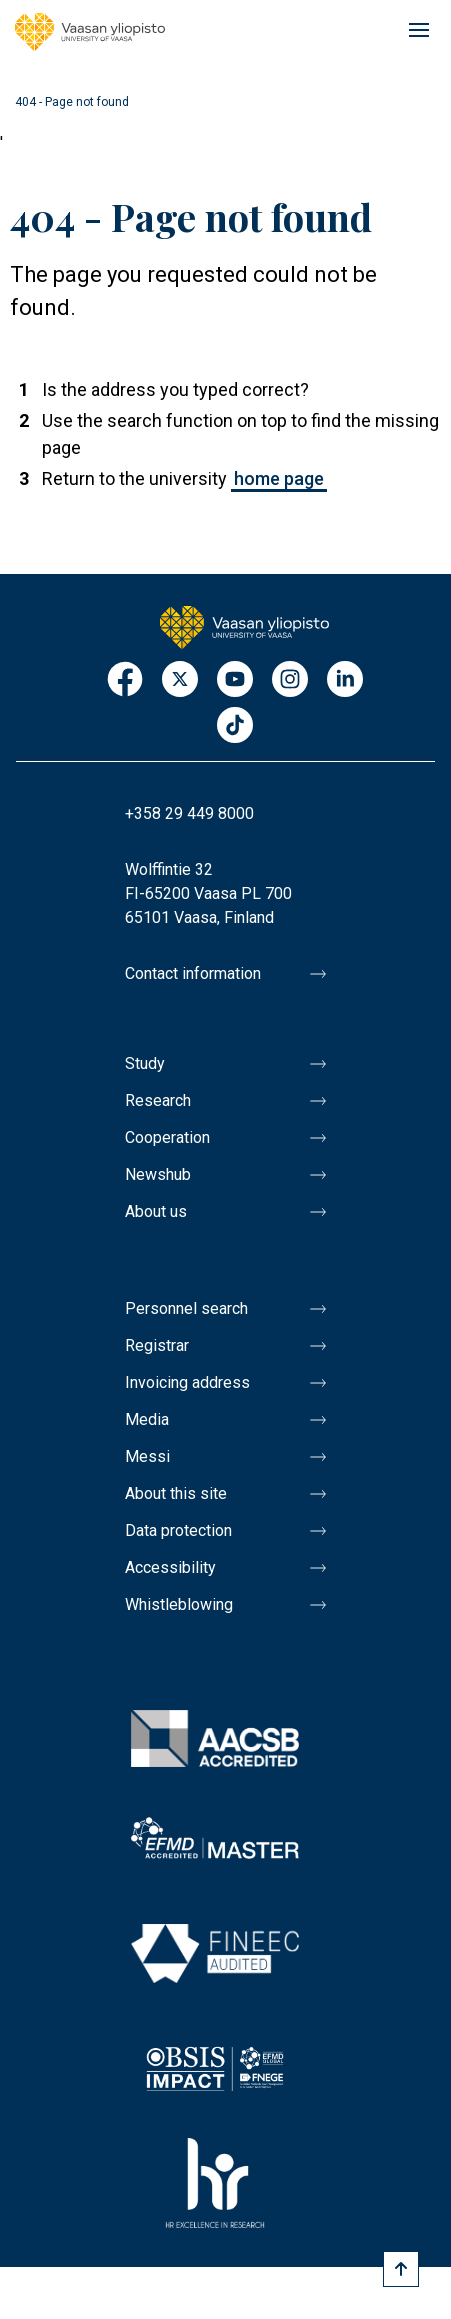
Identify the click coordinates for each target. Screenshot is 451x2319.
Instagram (290, 680)
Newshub (158, 1174)
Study (145, 1063)
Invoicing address (187, 1382)
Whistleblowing (179, 1604)
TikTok (235, 726)
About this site (176, 1493)
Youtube (235, 680)
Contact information (193, 973)
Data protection (178, 1530)
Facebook (125, 680)
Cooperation (167, 1137)
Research (158, 1100)
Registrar (157, 1345)
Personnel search (186, 1308)
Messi (147, 1456)
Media (147, 1419)
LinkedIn (345, 680)
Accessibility (170, 1567)
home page (279, 478)
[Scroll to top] (401, 2269)
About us (156, 1211)
